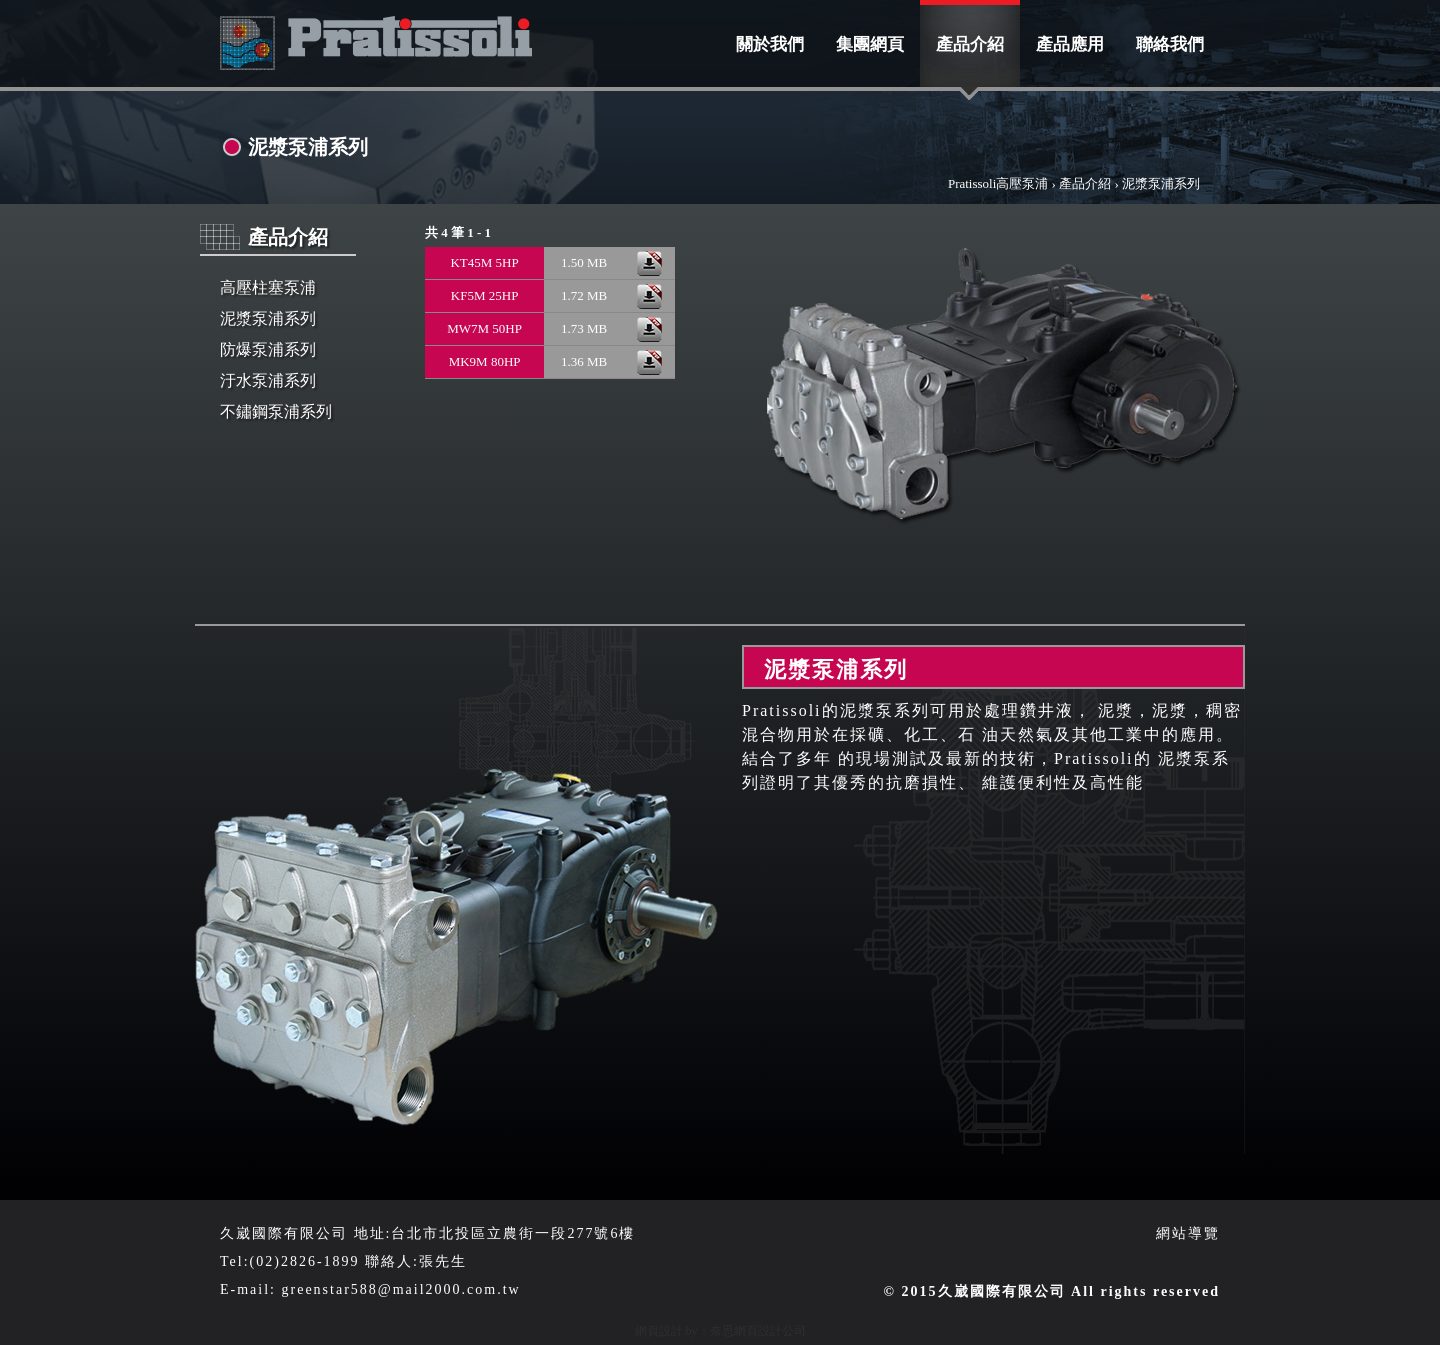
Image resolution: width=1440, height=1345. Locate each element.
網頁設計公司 (770, 1331)
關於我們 (770, 44)
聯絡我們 (1170, 44)
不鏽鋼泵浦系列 (276, 411)
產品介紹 (970, 44)
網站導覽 (1188, 1233)
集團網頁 (870, 44)
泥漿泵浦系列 (268, 318)
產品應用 (1070, 44)
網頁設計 (659, 1331)
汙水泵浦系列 (268, 380)
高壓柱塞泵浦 (268, 287)
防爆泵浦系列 (268, 349)
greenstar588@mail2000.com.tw (401, 1289)
